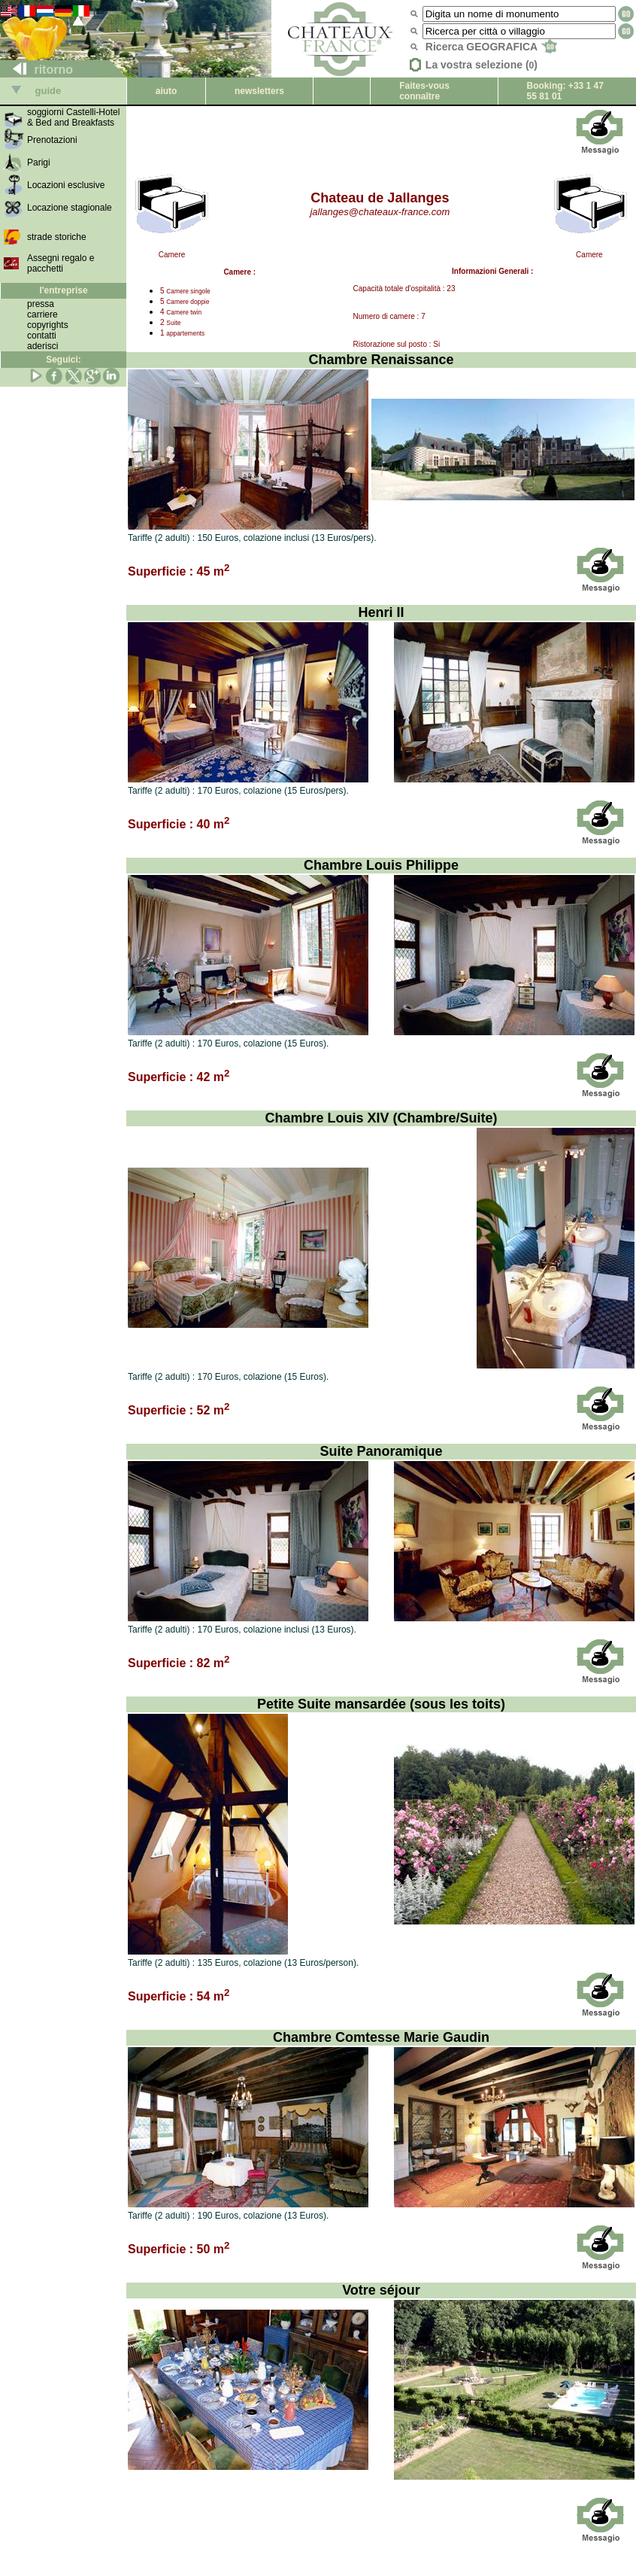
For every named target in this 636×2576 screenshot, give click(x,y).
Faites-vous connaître (424, 91)
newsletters (259, 91)
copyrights (47, 325)
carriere (42, 314)
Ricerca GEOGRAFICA (491, 47)
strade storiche (56, 237)
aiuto (166, 91)
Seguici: (63, 359)
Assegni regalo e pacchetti (60, 263)
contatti (41, 335)
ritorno (37, 69)
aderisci (42, 346)
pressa (40, 304)
